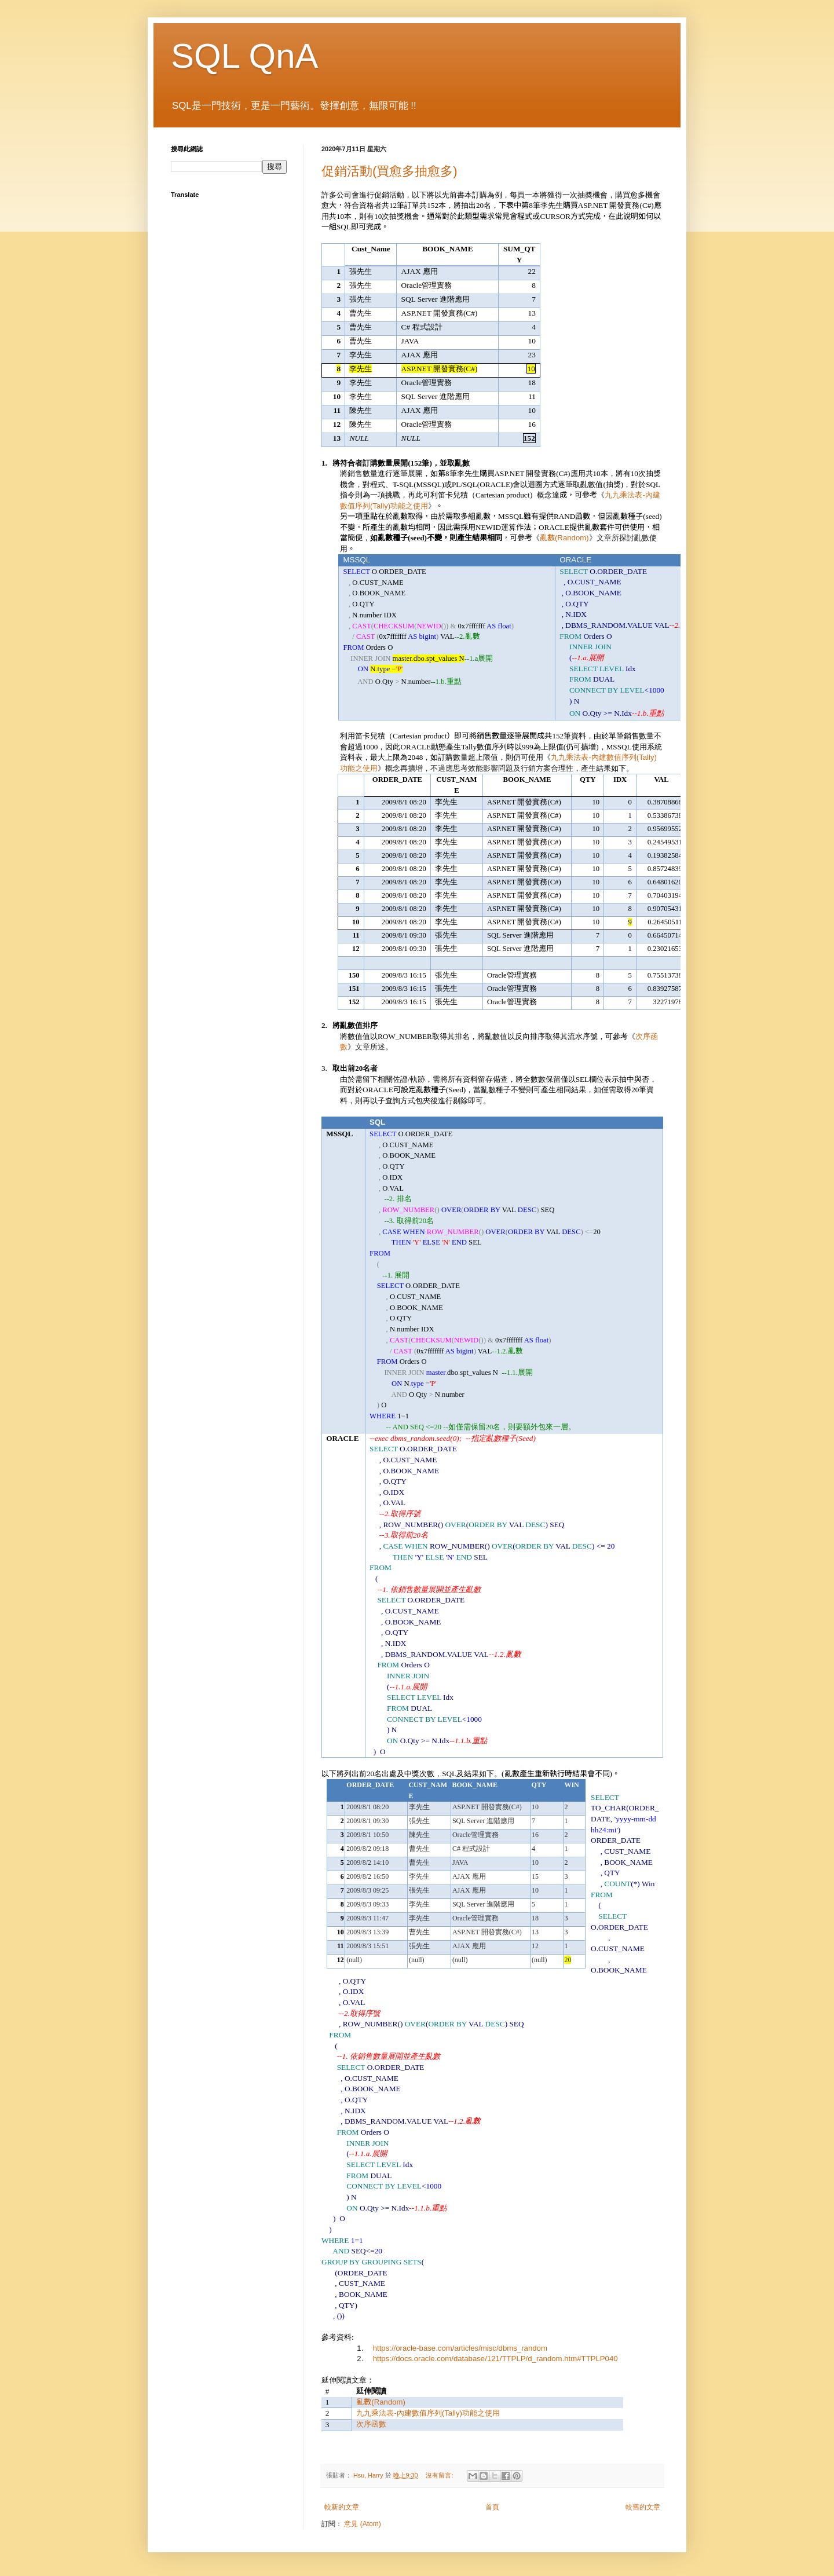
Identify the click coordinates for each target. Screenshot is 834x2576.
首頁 (492, 2507)
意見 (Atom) (362, 2524)
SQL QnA (245, 55)
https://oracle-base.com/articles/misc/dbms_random (460, 2348)
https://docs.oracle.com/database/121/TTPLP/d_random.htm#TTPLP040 (495, 2358)
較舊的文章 (643, 2507)
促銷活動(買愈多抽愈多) (389, 171)
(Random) (564, 537)
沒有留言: (440, 2475)
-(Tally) (428, 2413)
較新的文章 (341, 2507)
